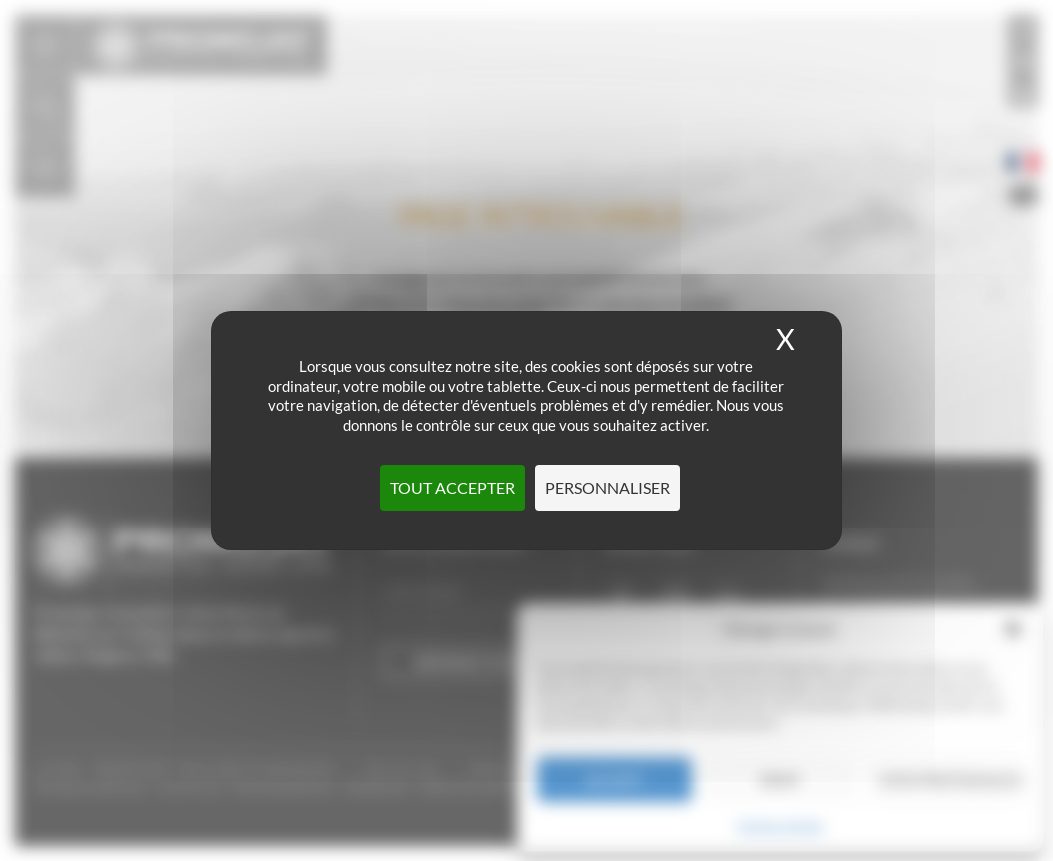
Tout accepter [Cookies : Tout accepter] (452, 487)
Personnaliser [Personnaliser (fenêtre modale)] (607, 487)
